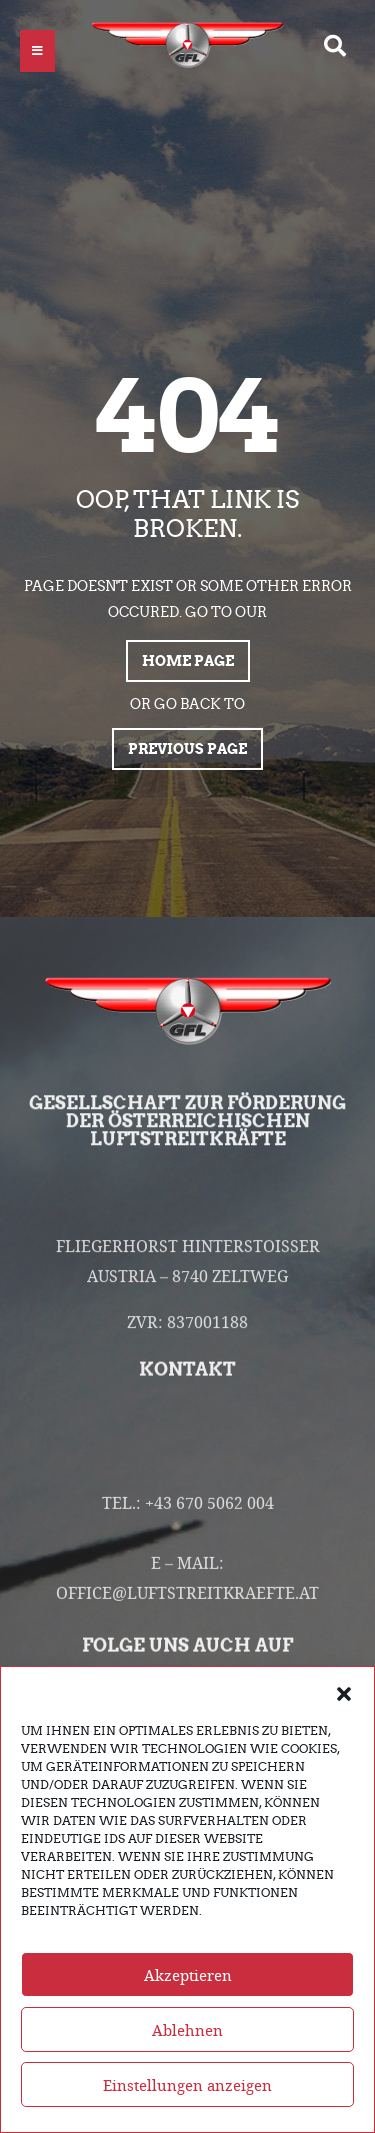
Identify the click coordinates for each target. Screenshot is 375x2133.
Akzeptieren (188, 1996)
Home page (188, 661)
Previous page (187, 749)
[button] (344, 1714)
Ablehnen (187, 2051)
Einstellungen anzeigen (187, 2106)
